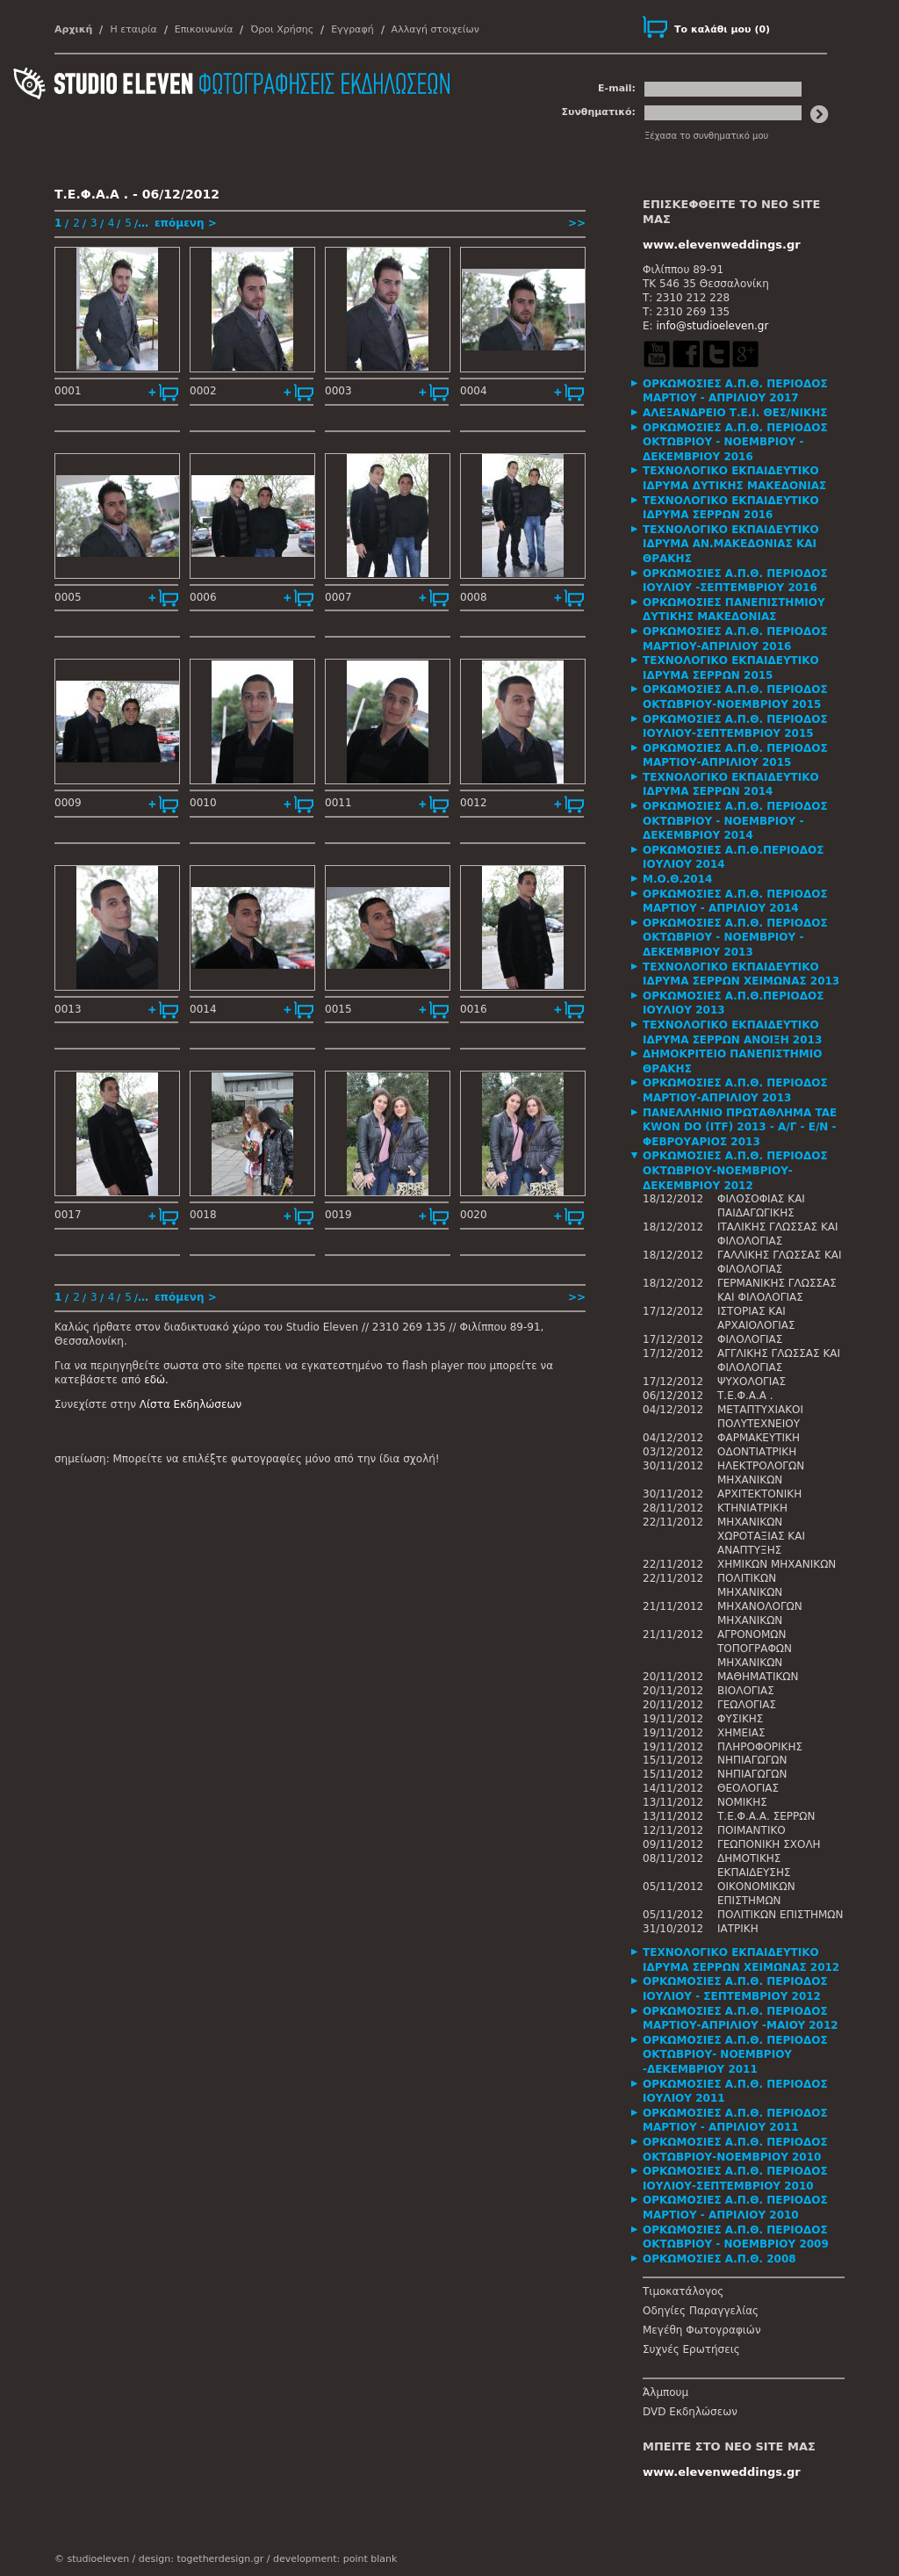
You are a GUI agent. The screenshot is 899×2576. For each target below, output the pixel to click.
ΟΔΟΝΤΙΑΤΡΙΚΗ (756, 1452)
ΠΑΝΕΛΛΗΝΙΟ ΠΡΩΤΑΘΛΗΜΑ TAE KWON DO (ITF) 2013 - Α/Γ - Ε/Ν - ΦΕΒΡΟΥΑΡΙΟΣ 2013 (740, 1127)
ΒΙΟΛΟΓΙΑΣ (745, 1691)
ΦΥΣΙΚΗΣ (740, 1719)
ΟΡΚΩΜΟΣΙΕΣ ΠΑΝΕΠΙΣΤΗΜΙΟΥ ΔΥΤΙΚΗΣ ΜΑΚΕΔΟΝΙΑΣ (734, 610)
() (722, 29)
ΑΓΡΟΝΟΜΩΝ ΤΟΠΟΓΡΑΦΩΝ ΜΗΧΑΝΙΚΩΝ (754, 1648)
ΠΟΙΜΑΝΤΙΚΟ (751, 1830)
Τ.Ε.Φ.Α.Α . (745, 1395)
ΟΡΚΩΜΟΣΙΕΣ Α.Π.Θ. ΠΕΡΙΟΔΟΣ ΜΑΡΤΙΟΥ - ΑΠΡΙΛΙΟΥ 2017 (735, 391)
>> (577, 223)
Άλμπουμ (665, 2392)
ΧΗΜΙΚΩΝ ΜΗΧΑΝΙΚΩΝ (776, 1564)
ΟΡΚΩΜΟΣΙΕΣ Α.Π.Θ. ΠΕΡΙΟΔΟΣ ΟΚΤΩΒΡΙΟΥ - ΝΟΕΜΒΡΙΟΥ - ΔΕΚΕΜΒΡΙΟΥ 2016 (735, 442)
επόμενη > (186, 223)
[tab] (744, 391)
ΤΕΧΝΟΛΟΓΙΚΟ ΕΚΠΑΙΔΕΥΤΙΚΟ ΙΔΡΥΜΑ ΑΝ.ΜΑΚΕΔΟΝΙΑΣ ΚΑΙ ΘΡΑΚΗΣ (731, 544)
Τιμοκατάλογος (683, 2291)
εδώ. (156, 1380)
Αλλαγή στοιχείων (435, 29)
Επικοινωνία (204, 29)
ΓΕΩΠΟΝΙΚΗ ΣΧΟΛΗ (769, 1844)
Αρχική (73, 29)
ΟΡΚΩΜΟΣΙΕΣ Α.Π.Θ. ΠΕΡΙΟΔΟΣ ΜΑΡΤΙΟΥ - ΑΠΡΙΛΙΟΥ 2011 (735, 2120)
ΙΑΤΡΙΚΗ (738, 1929)
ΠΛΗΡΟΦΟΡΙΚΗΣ (759, 1747)
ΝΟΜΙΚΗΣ (742, 1802)
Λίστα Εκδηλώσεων (190, 1404)
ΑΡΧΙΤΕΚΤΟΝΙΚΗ (759, 1494)
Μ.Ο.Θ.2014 (677, 879)
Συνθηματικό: (598, 112)
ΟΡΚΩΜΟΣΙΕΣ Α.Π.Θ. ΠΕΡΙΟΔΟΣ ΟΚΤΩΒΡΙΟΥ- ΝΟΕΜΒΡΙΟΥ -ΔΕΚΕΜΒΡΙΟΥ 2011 (735, 2054)
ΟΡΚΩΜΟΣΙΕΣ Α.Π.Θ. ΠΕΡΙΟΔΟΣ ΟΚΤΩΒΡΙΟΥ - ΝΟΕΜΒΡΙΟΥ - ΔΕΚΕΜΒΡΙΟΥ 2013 (735, 937)
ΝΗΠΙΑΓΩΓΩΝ (752, 1760)
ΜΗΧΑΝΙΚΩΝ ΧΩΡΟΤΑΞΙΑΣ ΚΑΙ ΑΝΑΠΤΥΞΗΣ (761, 1536)
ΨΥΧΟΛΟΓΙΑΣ (751, 1381)
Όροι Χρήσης (281, 29)
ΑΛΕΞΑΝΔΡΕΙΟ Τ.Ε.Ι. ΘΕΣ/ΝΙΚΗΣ (735, 413)
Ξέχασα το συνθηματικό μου (706, 136)
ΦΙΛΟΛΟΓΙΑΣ (749, 1339)
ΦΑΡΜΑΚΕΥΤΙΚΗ (758, 1438)
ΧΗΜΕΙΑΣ (741, 1733)
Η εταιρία (133, 29)
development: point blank (335, 2559)
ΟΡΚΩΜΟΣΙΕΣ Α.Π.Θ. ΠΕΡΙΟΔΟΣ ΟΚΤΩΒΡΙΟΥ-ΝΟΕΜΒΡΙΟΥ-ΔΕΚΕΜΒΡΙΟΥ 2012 (735, 1170)
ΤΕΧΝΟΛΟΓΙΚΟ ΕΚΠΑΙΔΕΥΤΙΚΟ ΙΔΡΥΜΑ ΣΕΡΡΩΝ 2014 (731, 784)
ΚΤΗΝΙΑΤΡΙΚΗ (752, 1508)
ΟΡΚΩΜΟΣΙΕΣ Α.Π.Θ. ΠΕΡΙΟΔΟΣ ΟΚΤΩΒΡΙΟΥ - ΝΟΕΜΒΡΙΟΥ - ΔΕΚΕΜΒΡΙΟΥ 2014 (735, 820)
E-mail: (617, 88)
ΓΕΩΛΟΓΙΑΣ (746, 1705)
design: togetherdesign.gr (201, 2559)
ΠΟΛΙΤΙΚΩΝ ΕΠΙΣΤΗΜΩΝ (780, 1915)
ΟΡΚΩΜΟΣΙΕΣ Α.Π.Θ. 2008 (719, 2259)
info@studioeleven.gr (712, 326)
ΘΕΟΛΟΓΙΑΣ (748, 1788)
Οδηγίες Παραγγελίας (701, 2311)
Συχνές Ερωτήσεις (691, 2349)
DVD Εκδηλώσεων (690, 2412)
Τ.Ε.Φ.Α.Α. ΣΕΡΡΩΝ (766, 1816)
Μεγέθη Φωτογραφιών (702, 2330)
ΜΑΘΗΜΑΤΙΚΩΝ (757, 1676)
